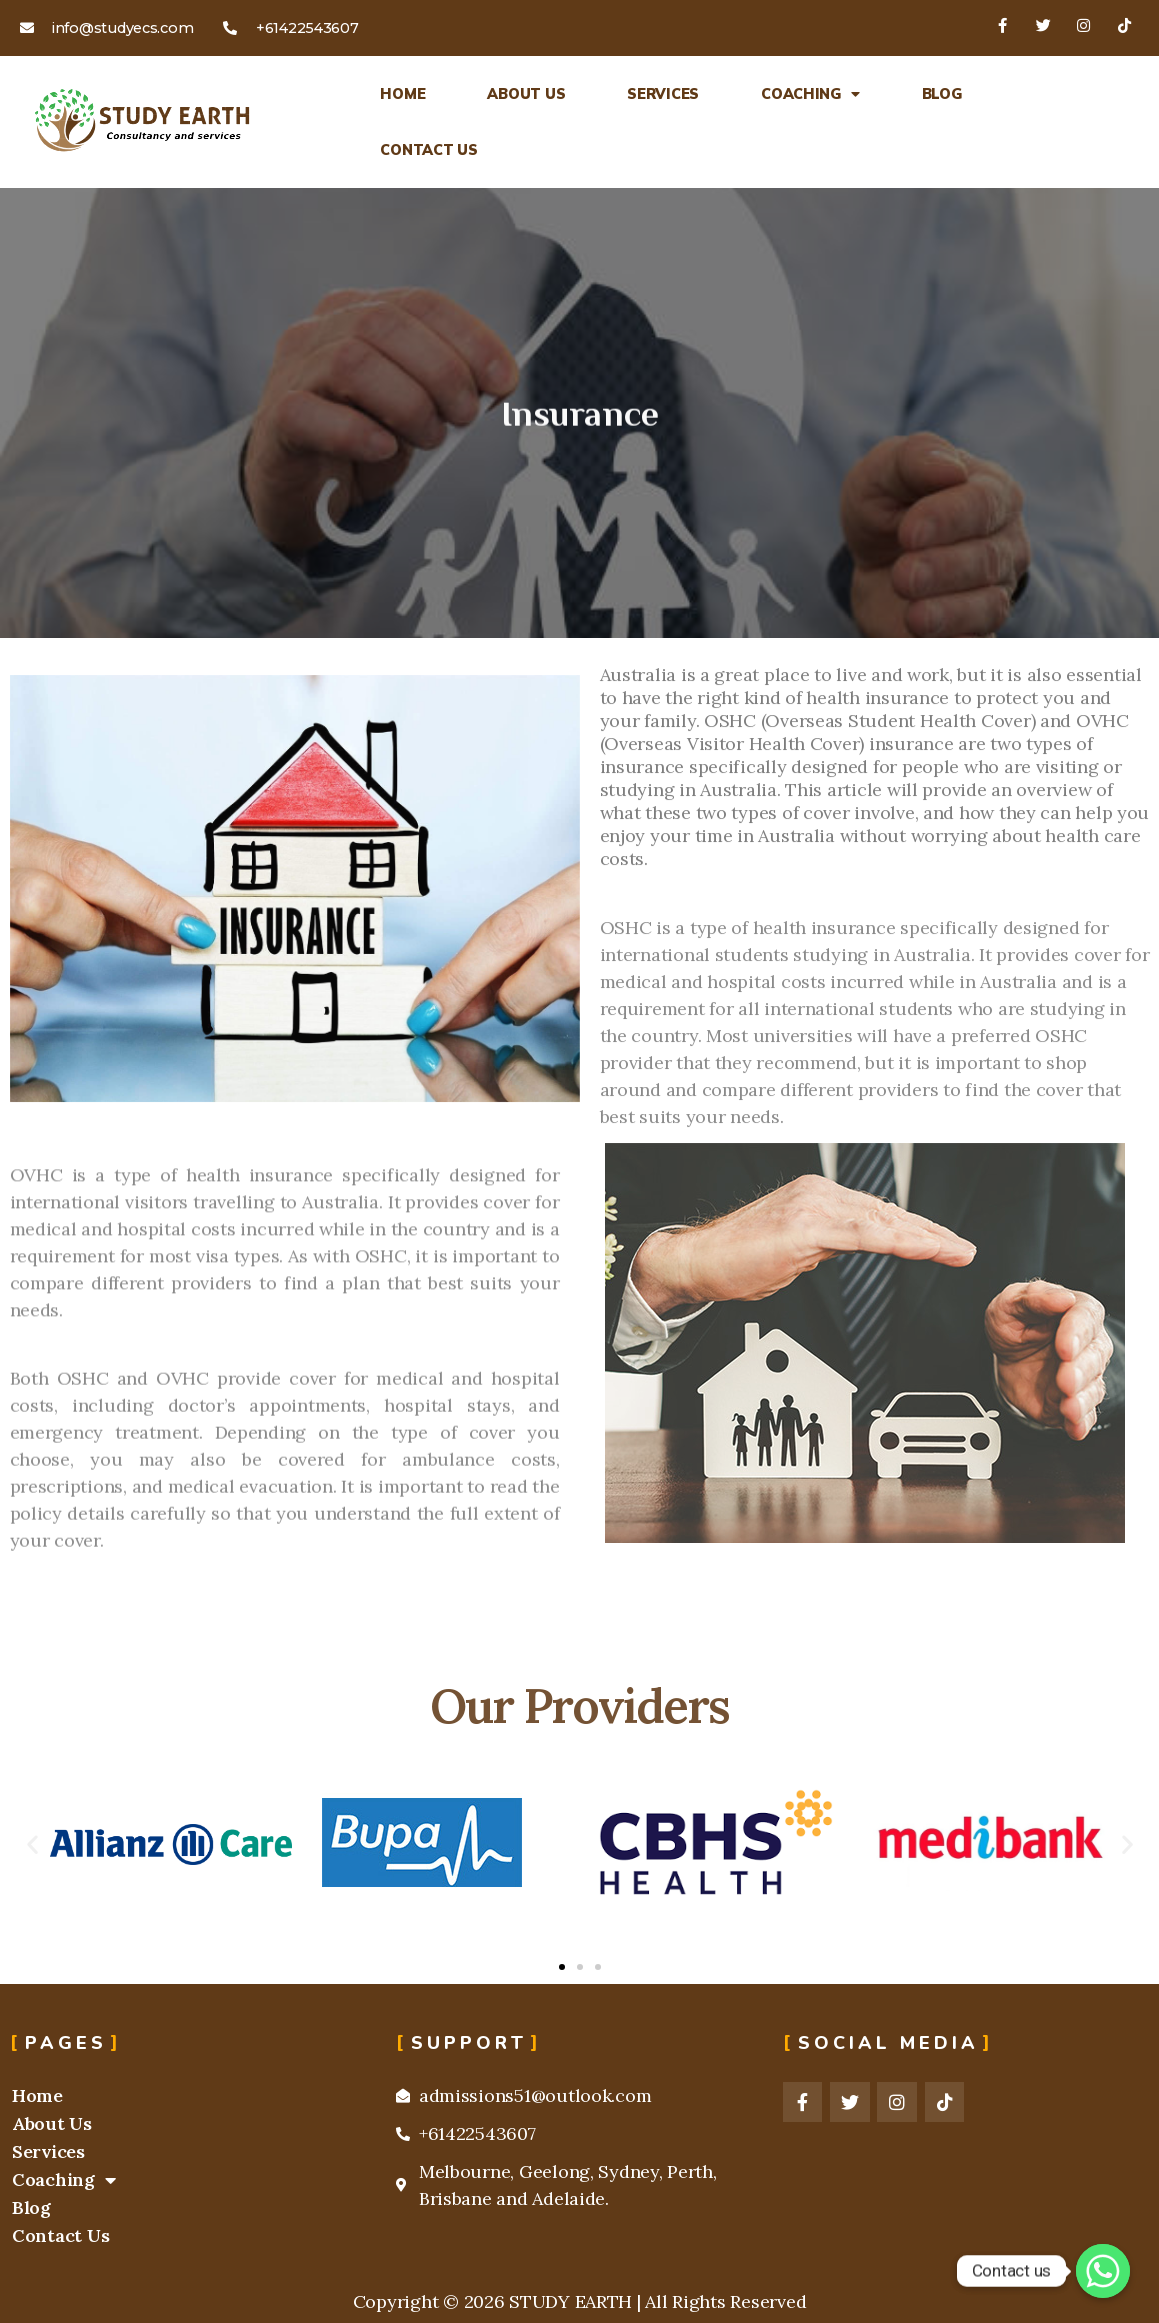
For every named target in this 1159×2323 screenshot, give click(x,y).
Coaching (810, 94)
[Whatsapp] (1103, 2271)
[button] (32, 1844)
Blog (942, 94)
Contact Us (428, 150)
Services (663, 94)
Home (402, 94)
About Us (526, 94)
